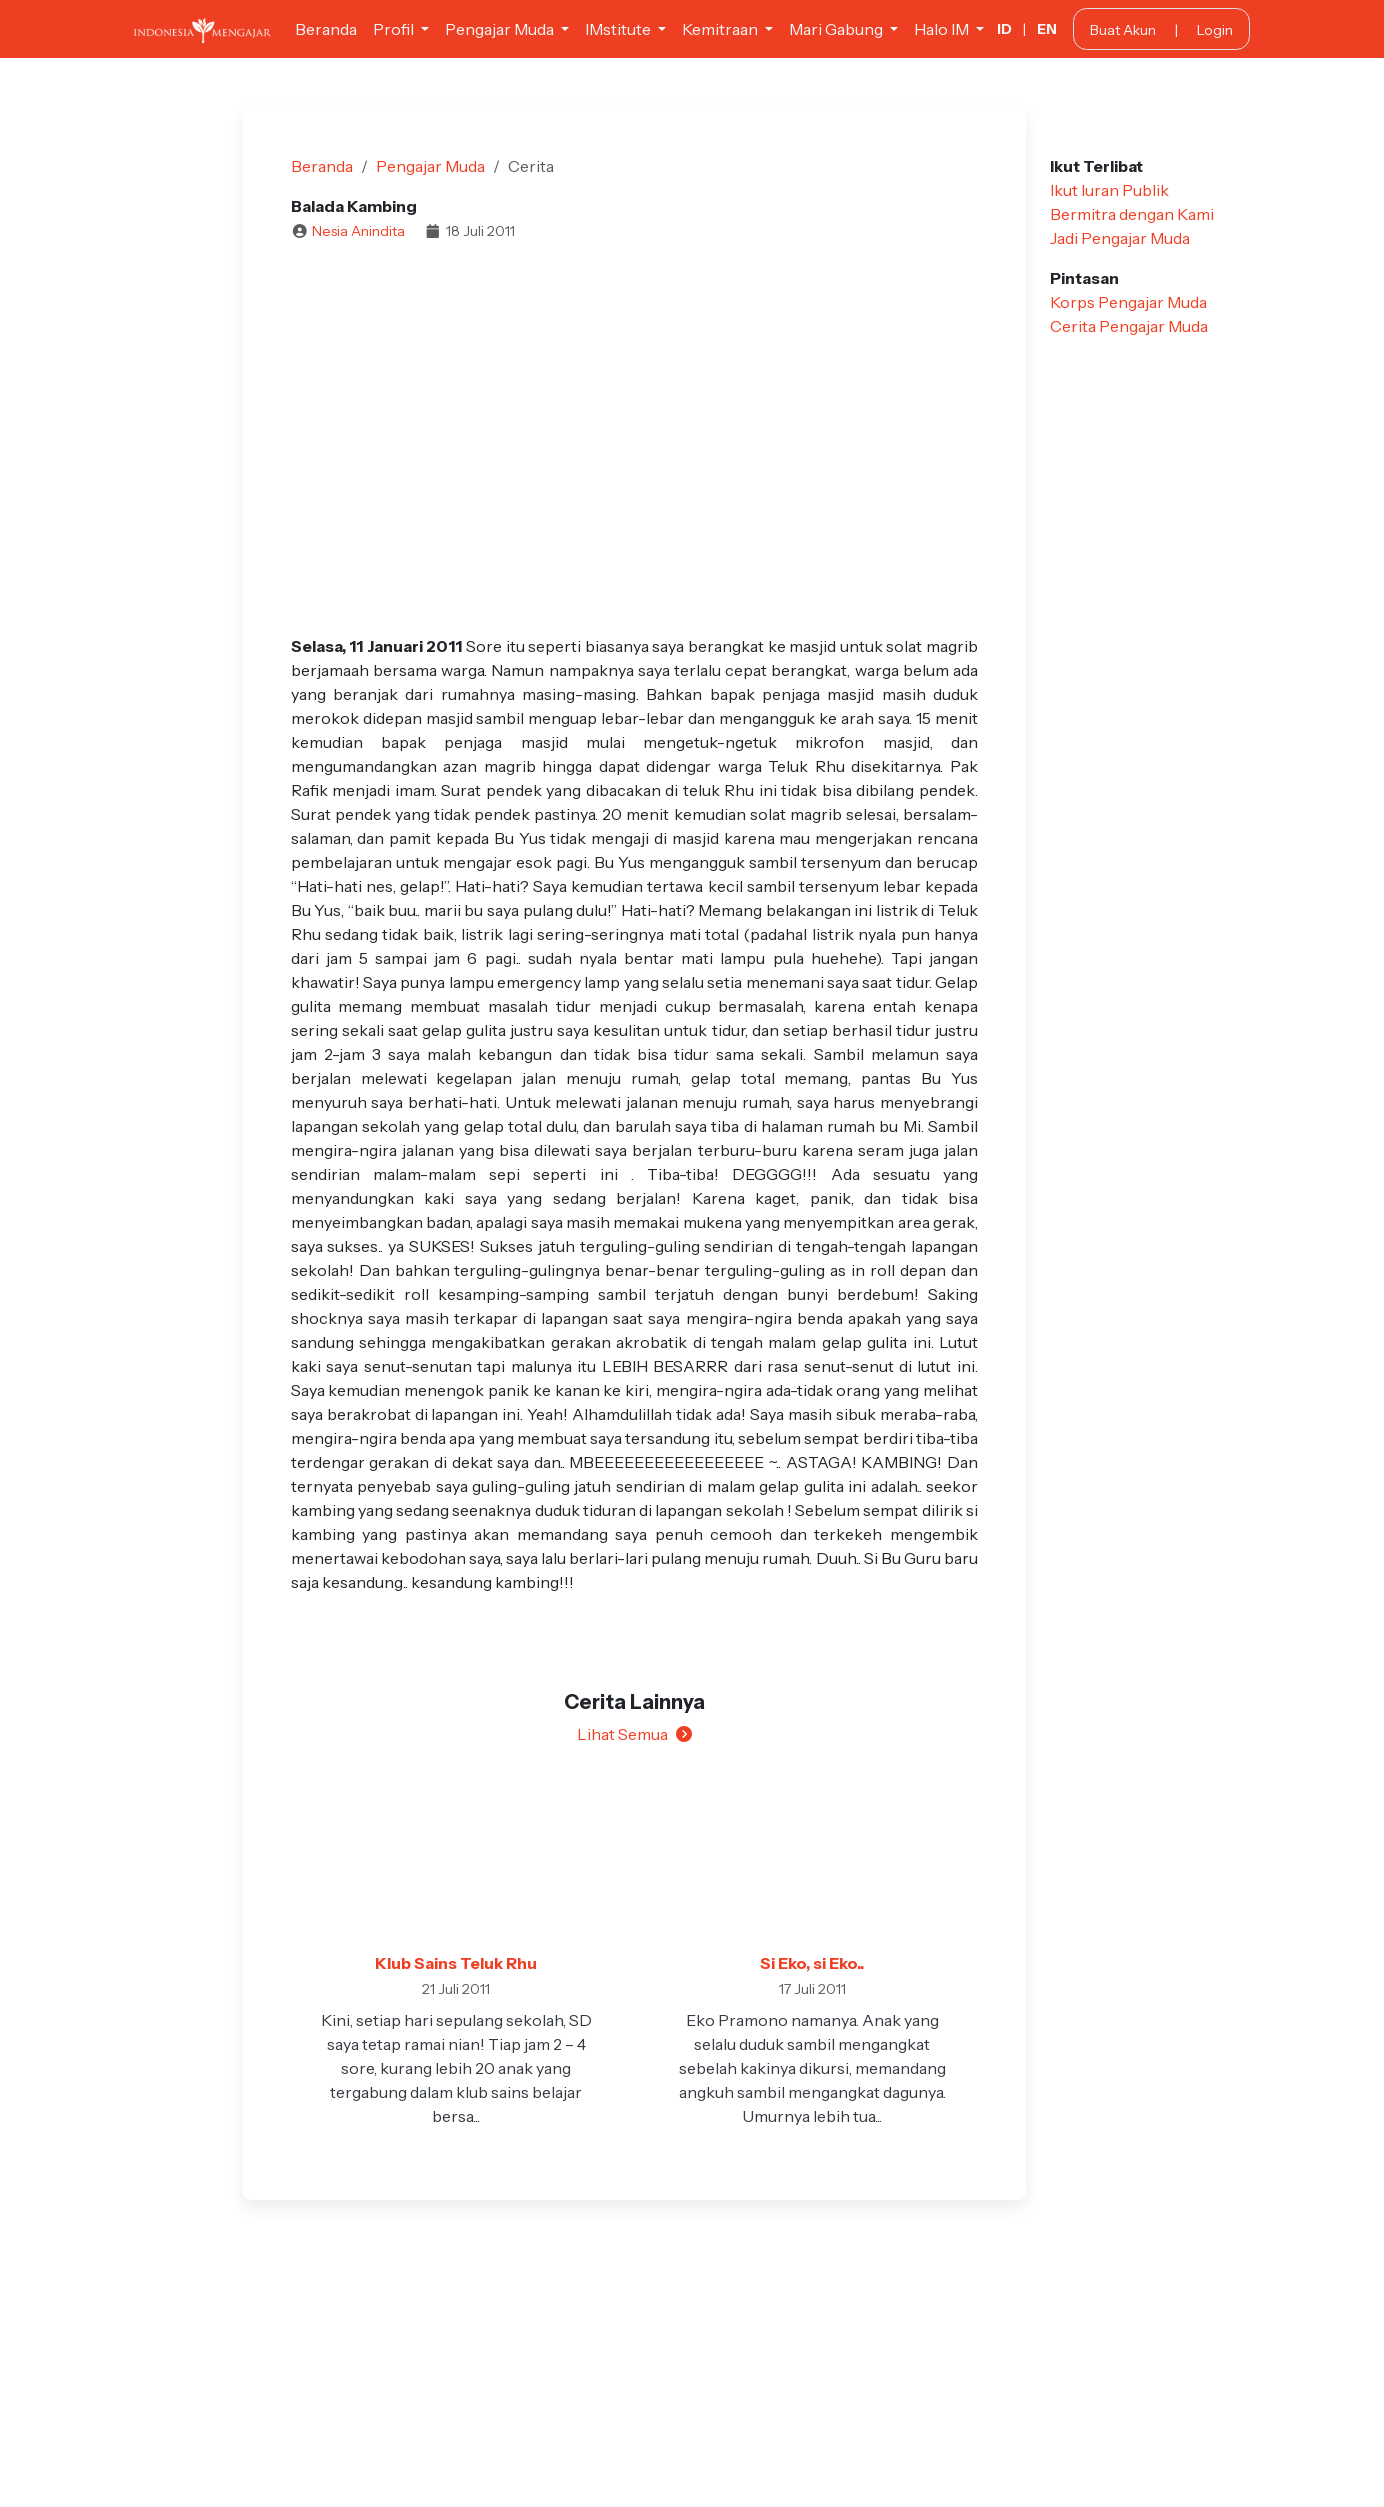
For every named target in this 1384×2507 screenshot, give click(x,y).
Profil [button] (395, 29)
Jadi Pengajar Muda (1120, 238)
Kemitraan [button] (721, 29)
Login (1215, 30)
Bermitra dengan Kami (1132, 214)
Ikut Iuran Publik (1109, 190)
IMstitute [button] (619, 29)
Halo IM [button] (943, 29)
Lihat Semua (634, 1734)
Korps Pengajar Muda (1128, 302)
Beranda (326, 29)
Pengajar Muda (430, 166)
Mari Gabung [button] (837, 29)
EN (1047, 29)
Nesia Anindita (358, 231)
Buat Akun (1123, 30)
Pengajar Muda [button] (501, 29)
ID (1004, 29)
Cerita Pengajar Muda (1129, 326)
